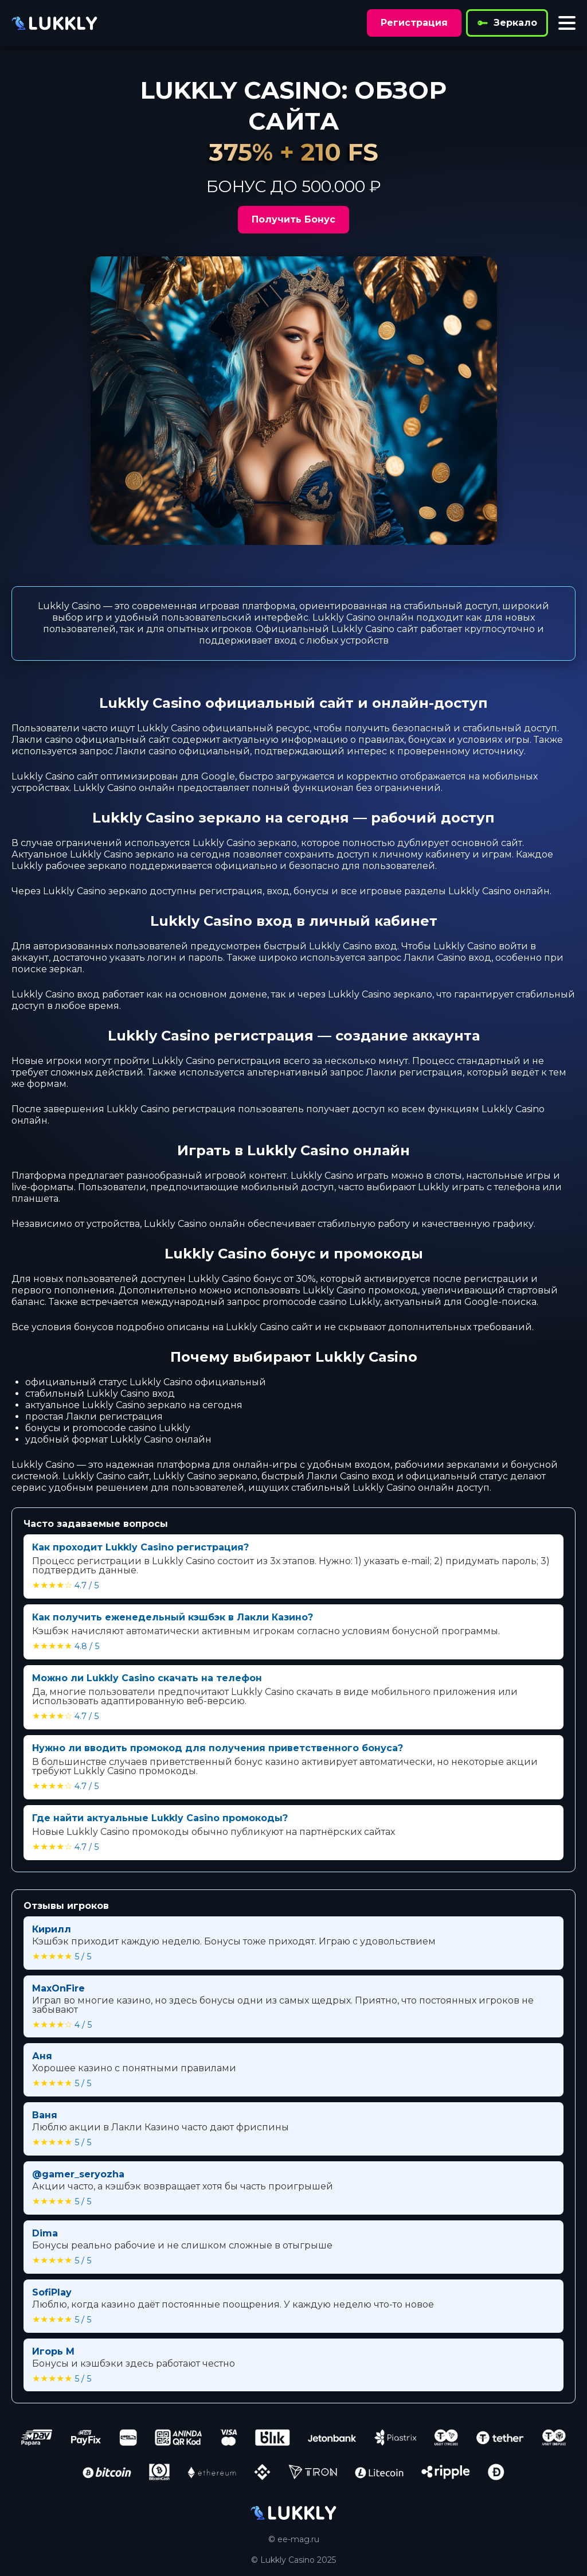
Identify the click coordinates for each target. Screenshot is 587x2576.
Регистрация (414, 22)
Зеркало (507, 23)
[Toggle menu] (567, 23)
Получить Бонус (293, 219)
